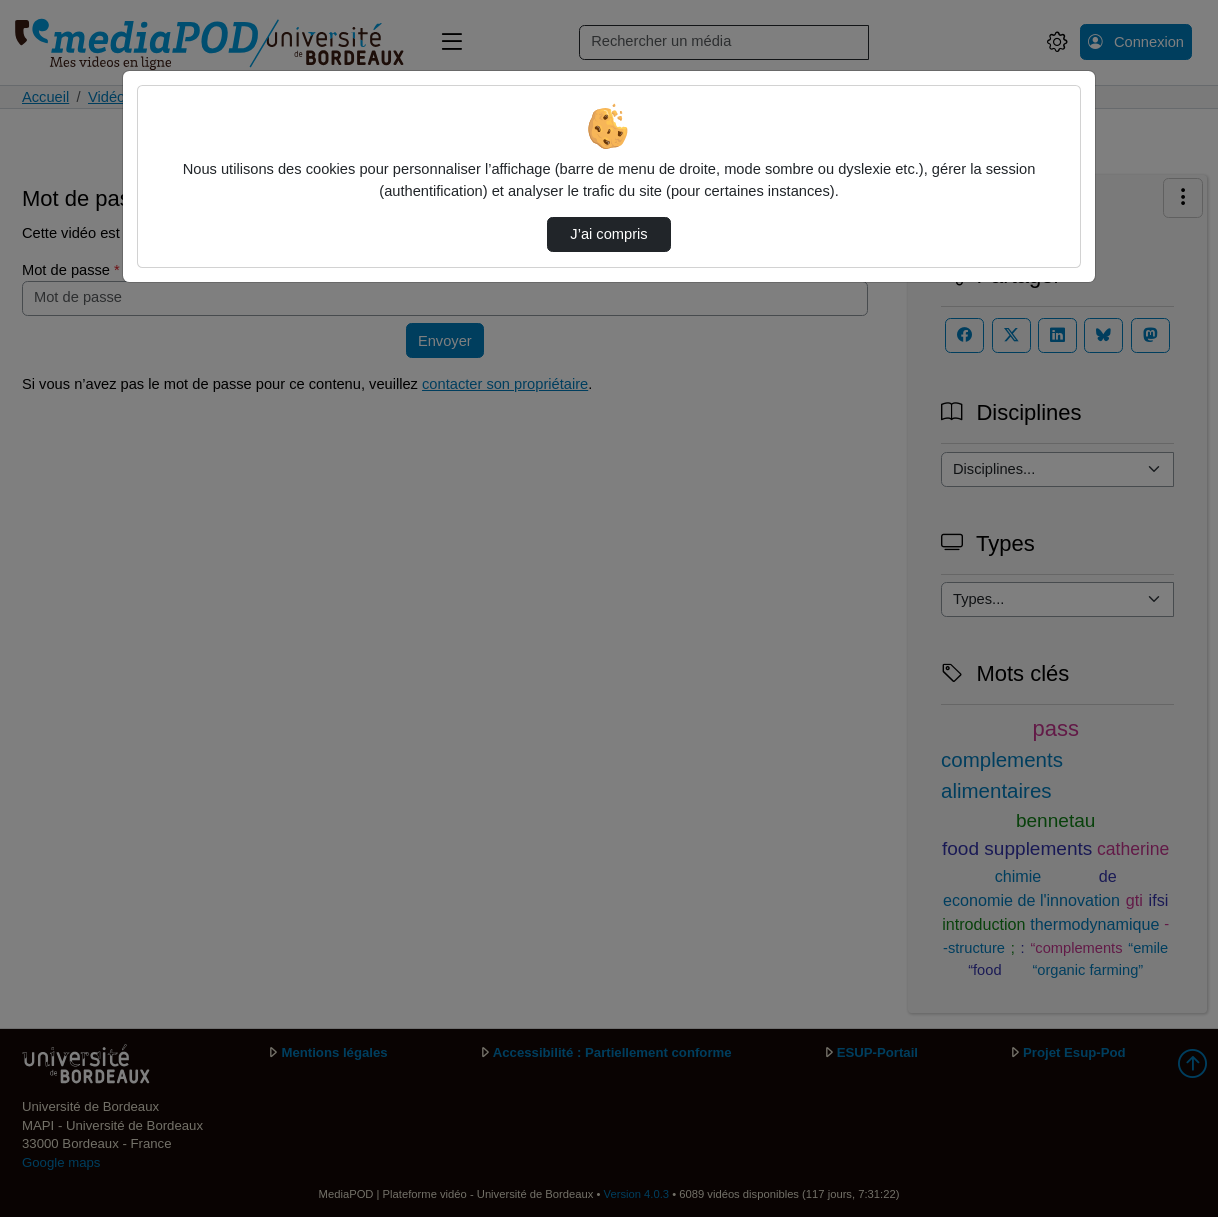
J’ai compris (608, 234)
